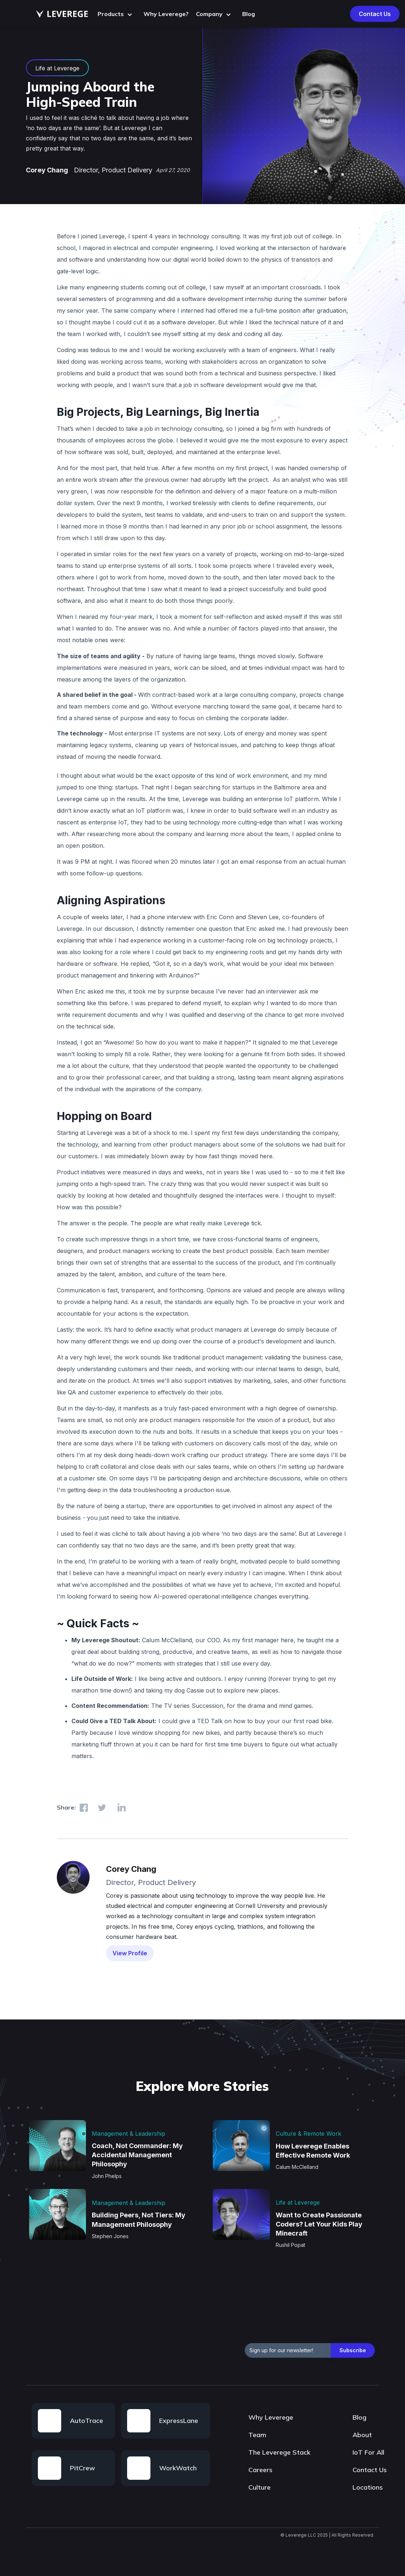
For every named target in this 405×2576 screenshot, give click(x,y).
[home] (62, 14)
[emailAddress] (288, 2350)
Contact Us (375, 13)
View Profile (130, 1953)
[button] (117, 14)
